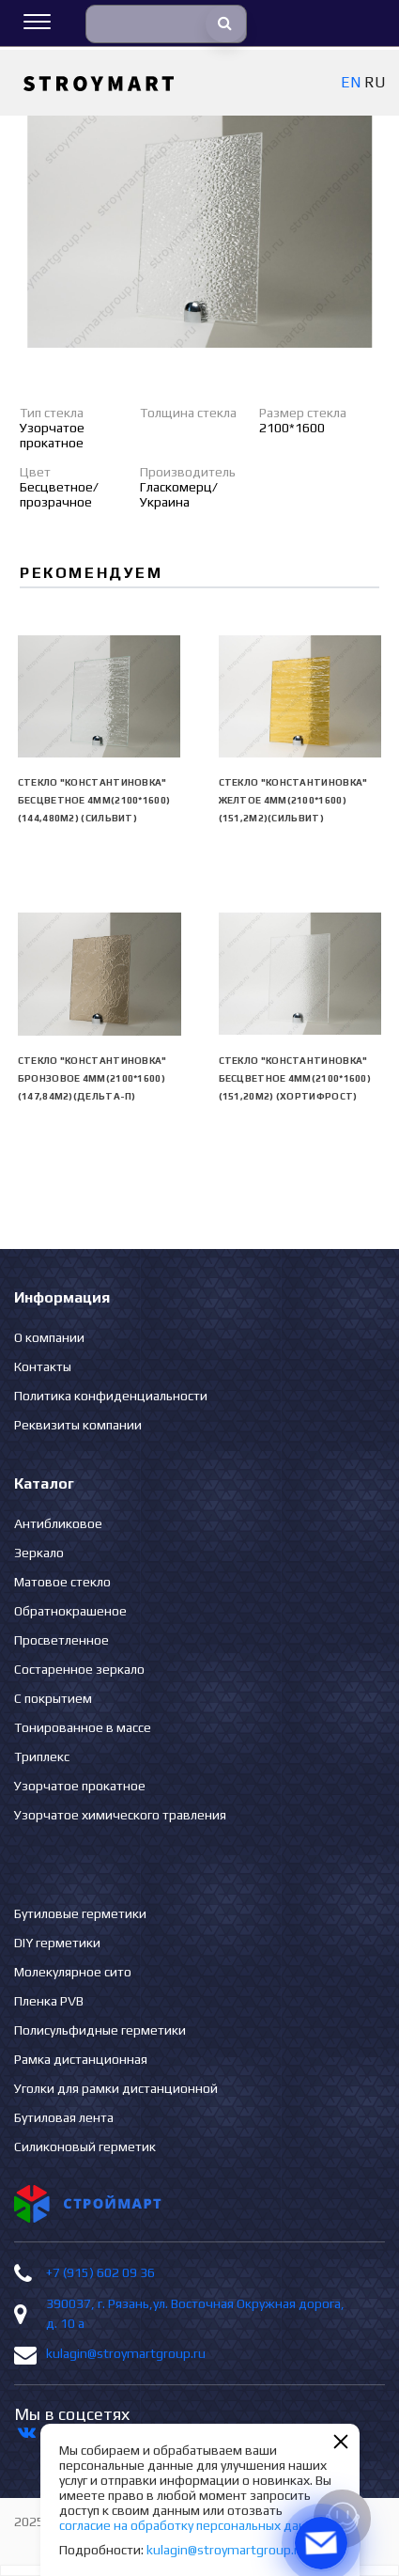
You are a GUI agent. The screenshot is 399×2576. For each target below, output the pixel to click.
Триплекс (41, 1756)
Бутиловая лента (64, 2117)
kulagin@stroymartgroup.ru (126, 2353)
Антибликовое (58, 1523)
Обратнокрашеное (70, 1610)
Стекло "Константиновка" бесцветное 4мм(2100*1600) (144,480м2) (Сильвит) (94, 800)
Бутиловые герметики (80, 1913)
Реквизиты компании (78, 1424)
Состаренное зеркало (79, 1669)
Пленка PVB (49, 2000)
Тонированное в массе (82, 1727)
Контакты (42, 1366)
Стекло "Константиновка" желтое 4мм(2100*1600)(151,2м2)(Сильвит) (293, 800)
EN (351, 82)
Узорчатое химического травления (120, 1814)
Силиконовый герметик (85, 2146)
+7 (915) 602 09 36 (100, 2272)
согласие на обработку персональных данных (194, 2525)
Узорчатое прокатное (80, 1785)
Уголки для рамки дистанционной (116, 2088)
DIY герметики (57, 1942)
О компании (49, 1337)
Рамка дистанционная (80, 2059)
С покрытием (53, 1698)
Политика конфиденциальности (110, 1395)
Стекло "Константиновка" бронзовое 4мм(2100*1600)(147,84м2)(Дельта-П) (92, 1078)
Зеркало (39, 1552)
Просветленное (61, 1639)
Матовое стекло (62, 1581)
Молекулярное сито (72, 1971)
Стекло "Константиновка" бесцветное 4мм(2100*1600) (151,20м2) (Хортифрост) (295, 1078)
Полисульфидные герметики (100, 2029)
